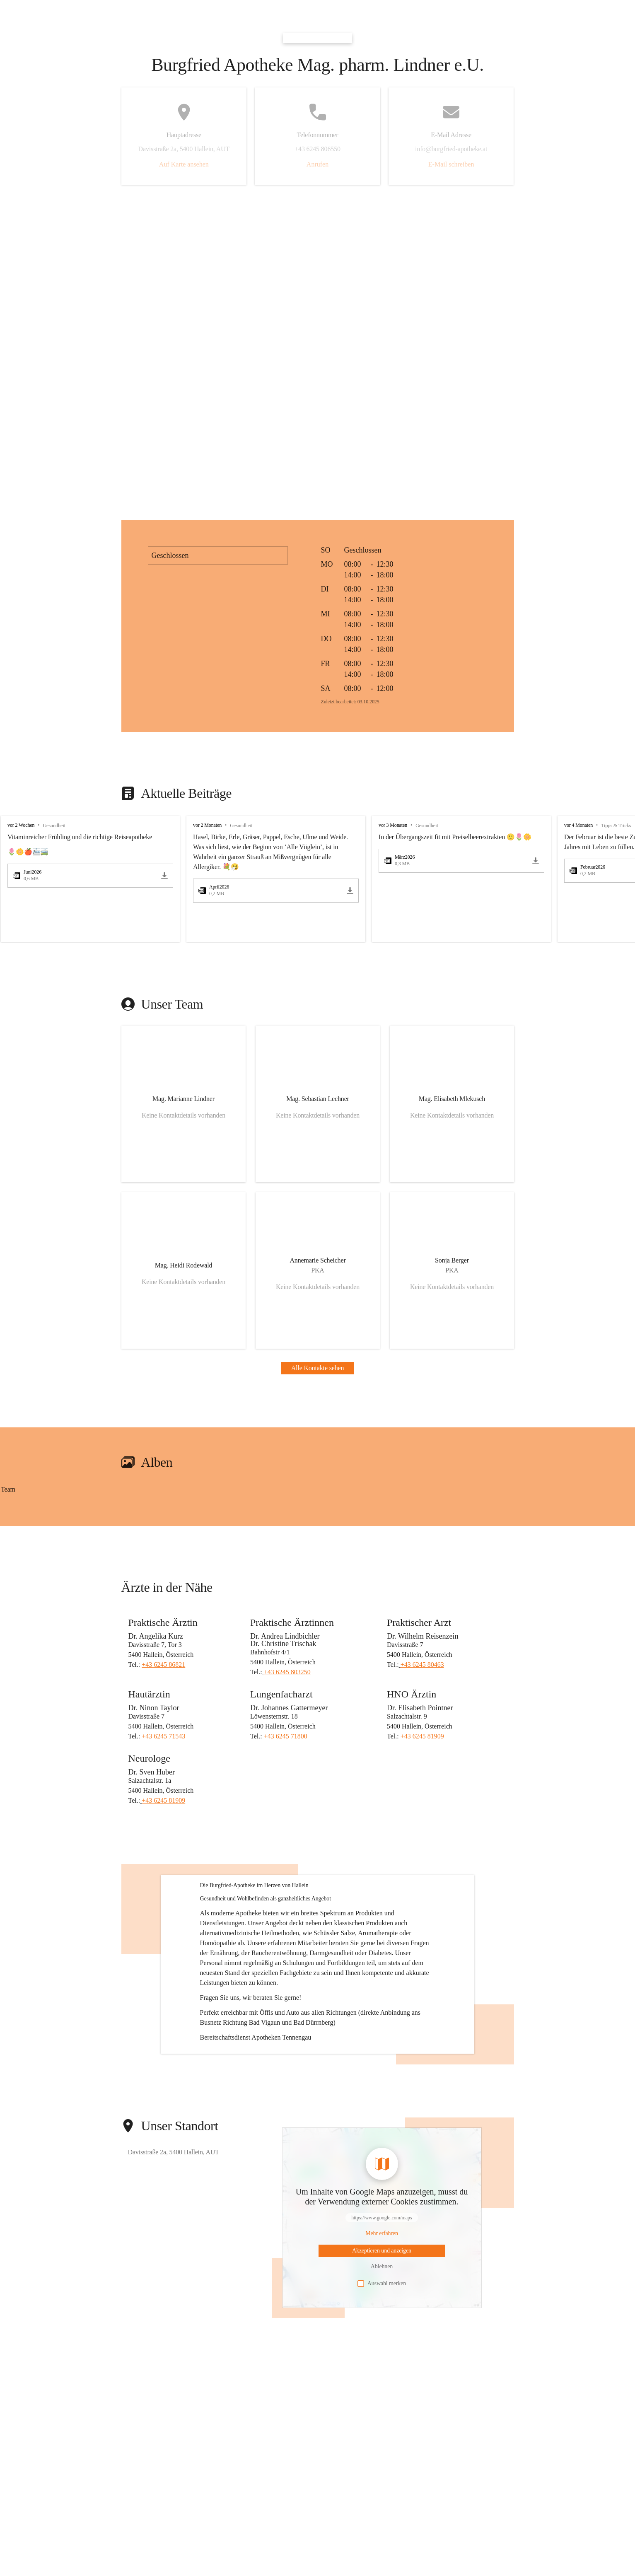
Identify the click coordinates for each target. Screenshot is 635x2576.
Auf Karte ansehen (184, 164)
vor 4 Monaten (578, 825)
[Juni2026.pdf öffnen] (85, 875)
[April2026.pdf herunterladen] (350, 890)
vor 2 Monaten (207, 825)
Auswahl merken (381, 2354)
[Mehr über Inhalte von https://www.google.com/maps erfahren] (381, 2304)
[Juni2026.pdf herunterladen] (164, 875)
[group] (317, 879)
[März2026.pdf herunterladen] (535, 860)
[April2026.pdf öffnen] (270, 890)
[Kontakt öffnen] (183, 1104)
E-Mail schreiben (451, 164)
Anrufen (317, 164)
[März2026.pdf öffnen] (456, 860)
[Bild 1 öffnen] (79, 1498)
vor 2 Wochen (20, 825)
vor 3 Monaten (393, 825)
